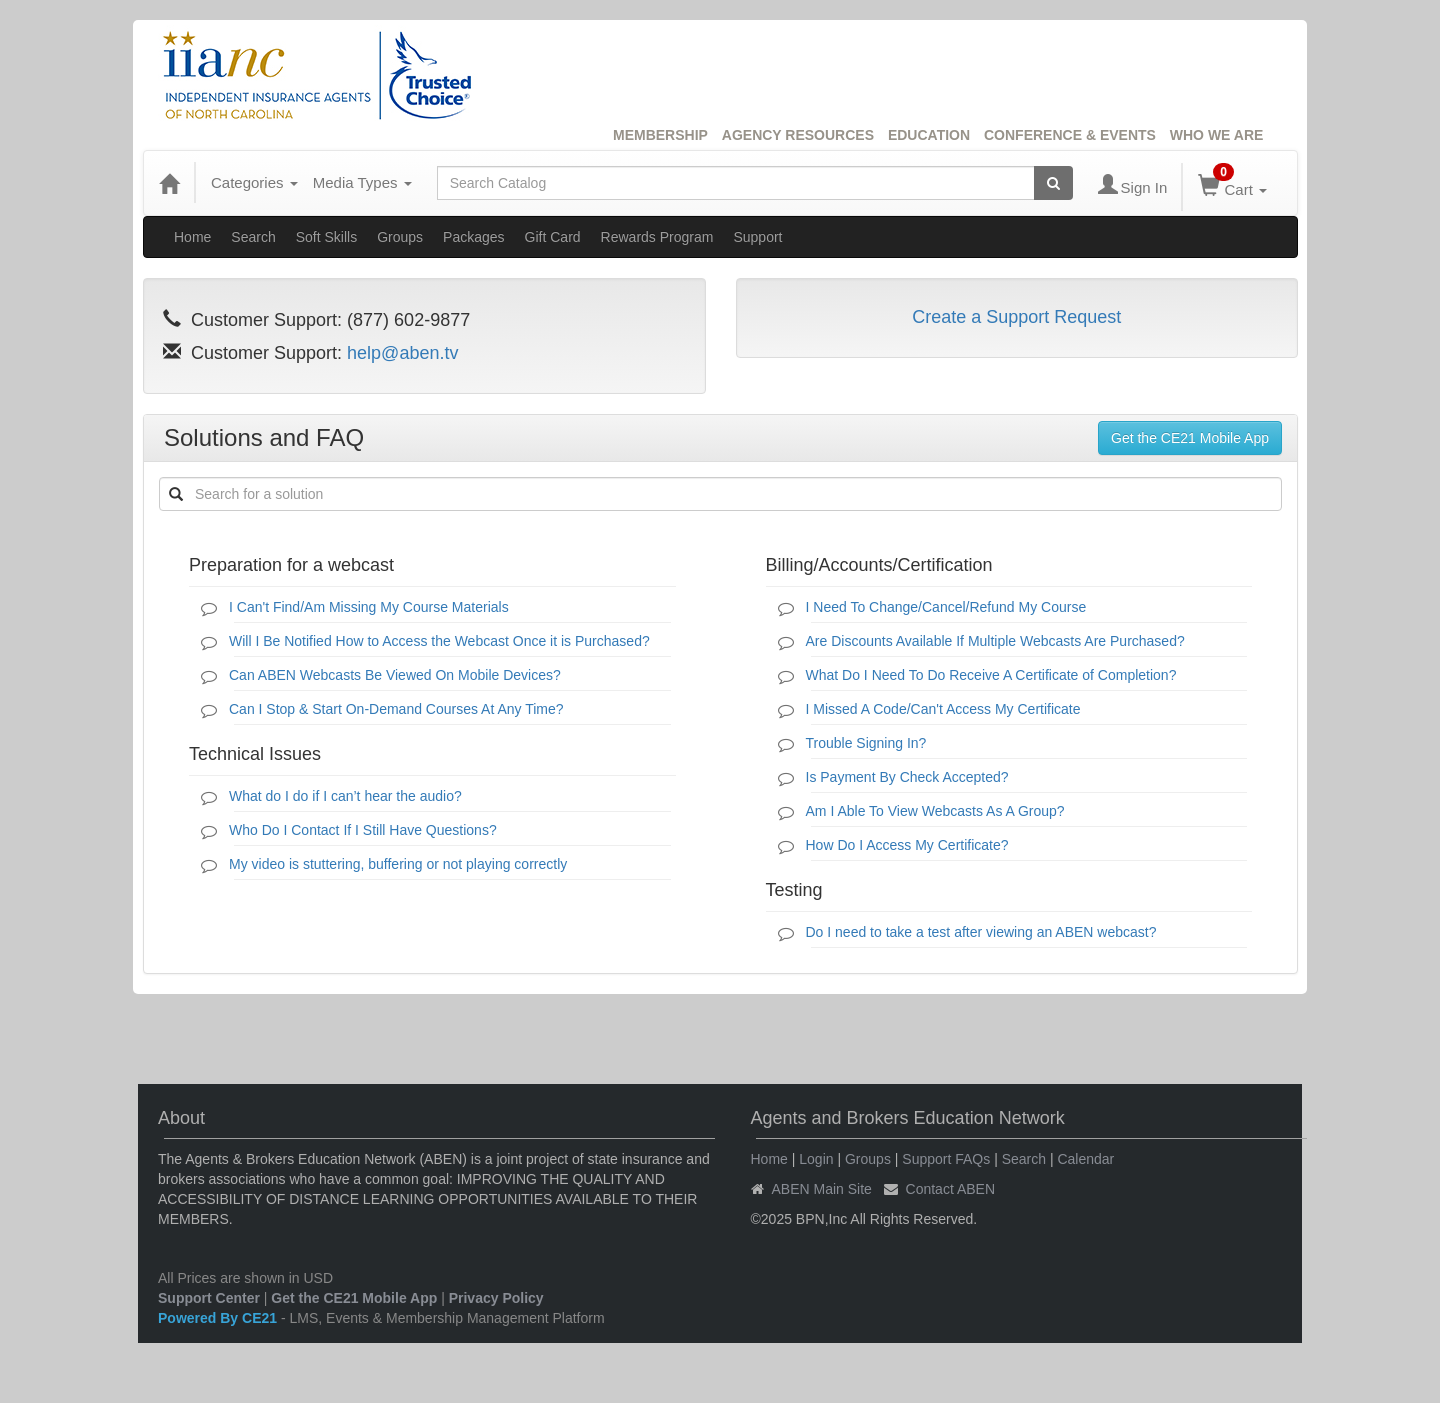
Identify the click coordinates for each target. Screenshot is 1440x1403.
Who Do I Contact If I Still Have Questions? (363, 830)
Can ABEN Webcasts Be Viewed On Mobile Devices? (395, 675)
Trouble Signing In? (866, 743)
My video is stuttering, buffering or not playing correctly (398, 864)
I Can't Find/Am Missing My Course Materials (369, 607)
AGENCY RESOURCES (798, 135)
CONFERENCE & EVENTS (1070, 135)
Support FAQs (946, 1159)
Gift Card (553, 237)
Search (253, 237)
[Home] (169, 183)
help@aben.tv (402, 353)
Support (757, 237)
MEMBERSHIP (660, 135)
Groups (400, 237)
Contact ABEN (951, 1189)
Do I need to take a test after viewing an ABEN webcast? (981, 932)
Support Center (209, 1298)
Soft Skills (326, 237)
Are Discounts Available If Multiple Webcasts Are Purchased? (995, 641)
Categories (254, 182)
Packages (473, 237)
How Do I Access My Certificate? (907, 845)
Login (816, 1159)
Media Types (362, 182)
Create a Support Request (1016, 317)
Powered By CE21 (219, 1318)
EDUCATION (929, 135)
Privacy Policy (496, 1298)
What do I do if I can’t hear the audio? (345, 796)
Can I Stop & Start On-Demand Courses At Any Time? (396, 709)
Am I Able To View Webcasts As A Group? (935, 811)
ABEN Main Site (822, 1189)
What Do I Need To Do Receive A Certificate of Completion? (991, 675)
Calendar (1085, 1159)
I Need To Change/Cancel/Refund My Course (946, 607)
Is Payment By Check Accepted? (907, 777)
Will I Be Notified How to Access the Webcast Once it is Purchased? (439, 641)
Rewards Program (657, 237)
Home (192, 237)
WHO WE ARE (1217, 135)
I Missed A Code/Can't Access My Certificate (943, 709)
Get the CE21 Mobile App (1190, 438)
